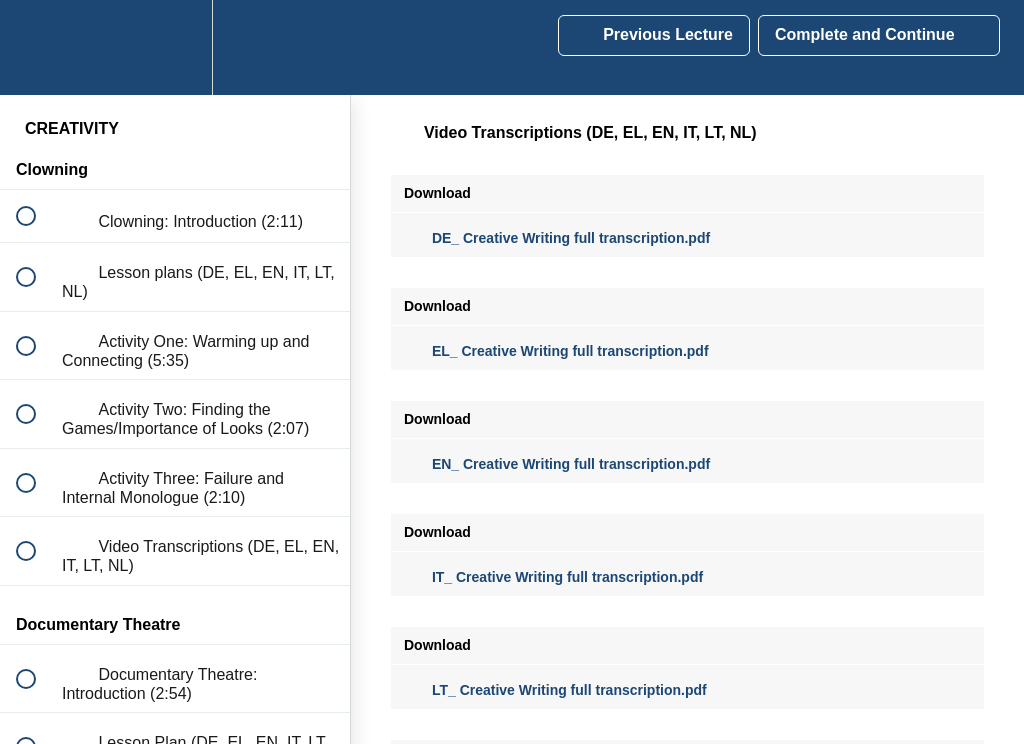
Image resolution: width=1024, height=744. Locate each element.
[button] (37, 47)
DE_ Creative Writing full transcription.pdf (557, 238)
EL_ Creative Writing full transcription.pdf (556, 351)
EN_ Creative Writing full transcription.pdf (557, 464)
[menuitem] (175, 47)
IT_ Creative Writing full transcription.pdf (553, 577)
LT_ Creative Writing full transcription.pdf (555, 690)
